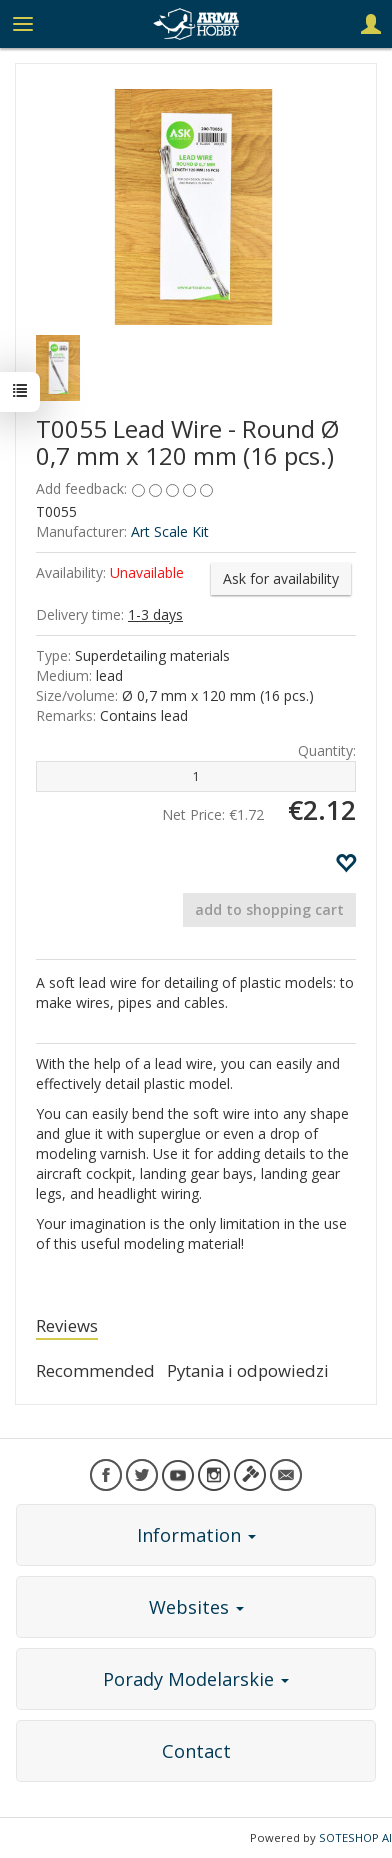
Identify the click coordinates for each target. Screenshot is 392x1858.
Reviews (67, 1325)
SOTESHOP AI (355, 1837)
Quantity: (327, 750)
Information (196, 1535)
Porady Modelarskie (196, 1679)
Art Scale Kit (170, 531)
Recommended (95, 1370)
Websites (196, 1607)
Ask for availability (281, 578)
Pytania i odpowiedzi (248, 1370)
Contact (196, 1751)
